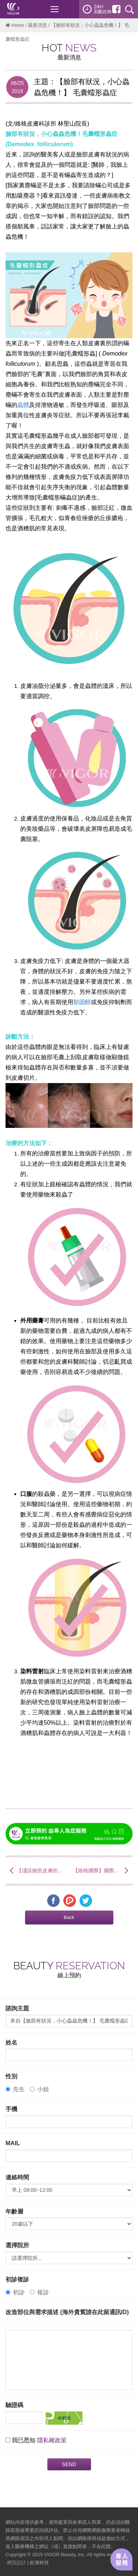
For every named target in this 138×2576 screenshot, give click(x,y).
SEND (69, 2464)
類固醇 (82, 1002)
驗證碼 (14, 2405)
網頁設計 (16, 2562)
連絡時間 (17, 2177)
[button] (69, 1917)
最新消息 (37, 25)
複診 (39, 2292)
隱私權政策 (52, 2440)
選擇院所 (17, 2245)
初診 (15, 2292)
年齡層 (14, 2211)
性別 (11, 2076)
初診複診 (17, 2279)
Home (17, 25)
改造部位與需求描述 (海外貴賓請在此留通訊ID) (67, 2312)
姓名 (11, 2042)
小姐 (39, 2089)
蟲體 (23, 405)
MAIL (13, 2143)
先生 (15, 2089)
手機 (11, 2109)
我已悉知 (23, 2440)
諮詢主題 (17, 2008)
